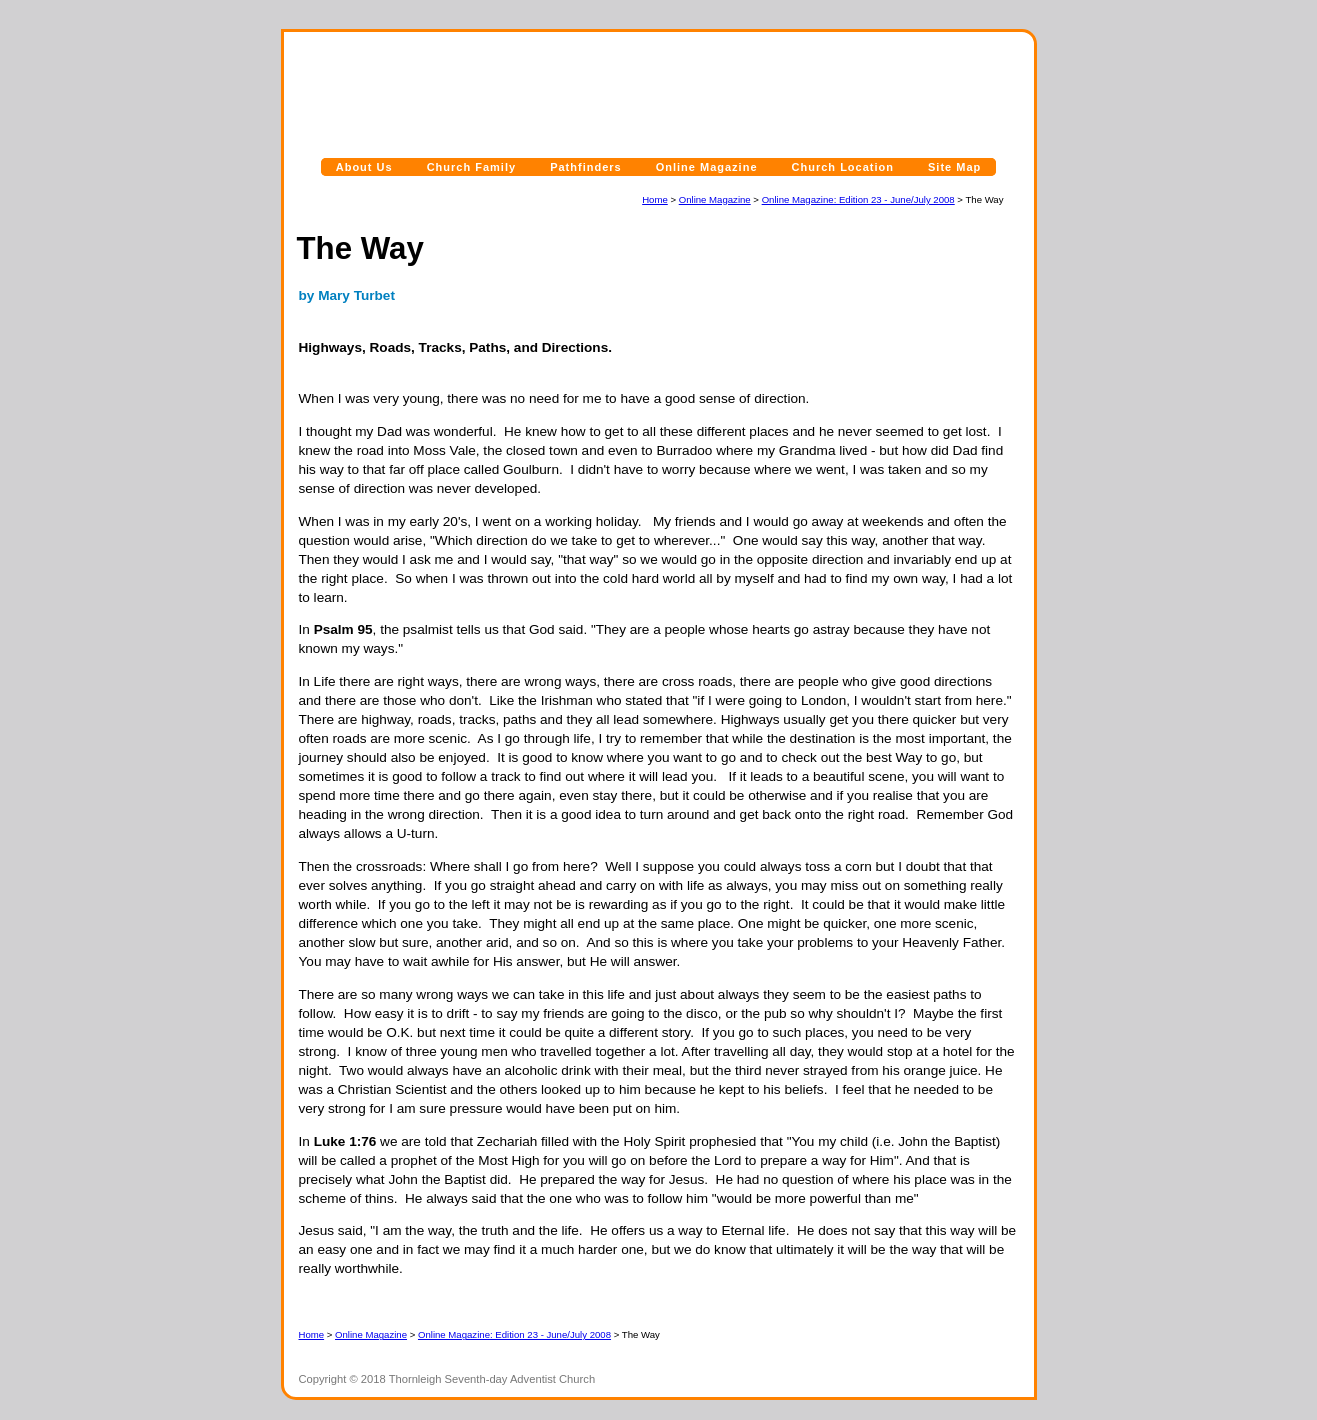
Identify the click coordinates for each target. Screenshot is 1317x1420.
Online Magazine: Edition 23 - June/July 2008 (858, 199)
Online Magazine (707, 167)
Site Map (954, 167)
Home (655, 199)
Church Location (843, 167)
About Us (364, 167)
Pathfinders (586, 167)
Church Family (471, 167)
